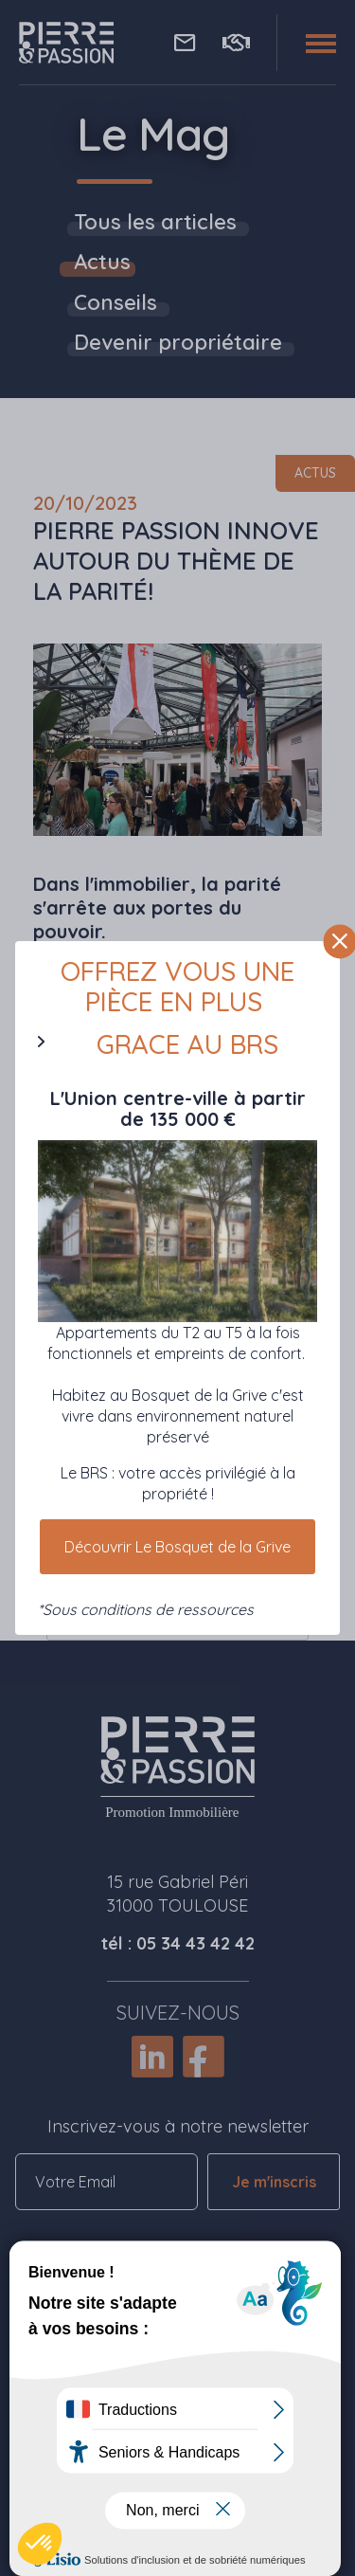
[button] (39, 2544)
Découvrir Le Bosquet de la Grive (177, 1546)
